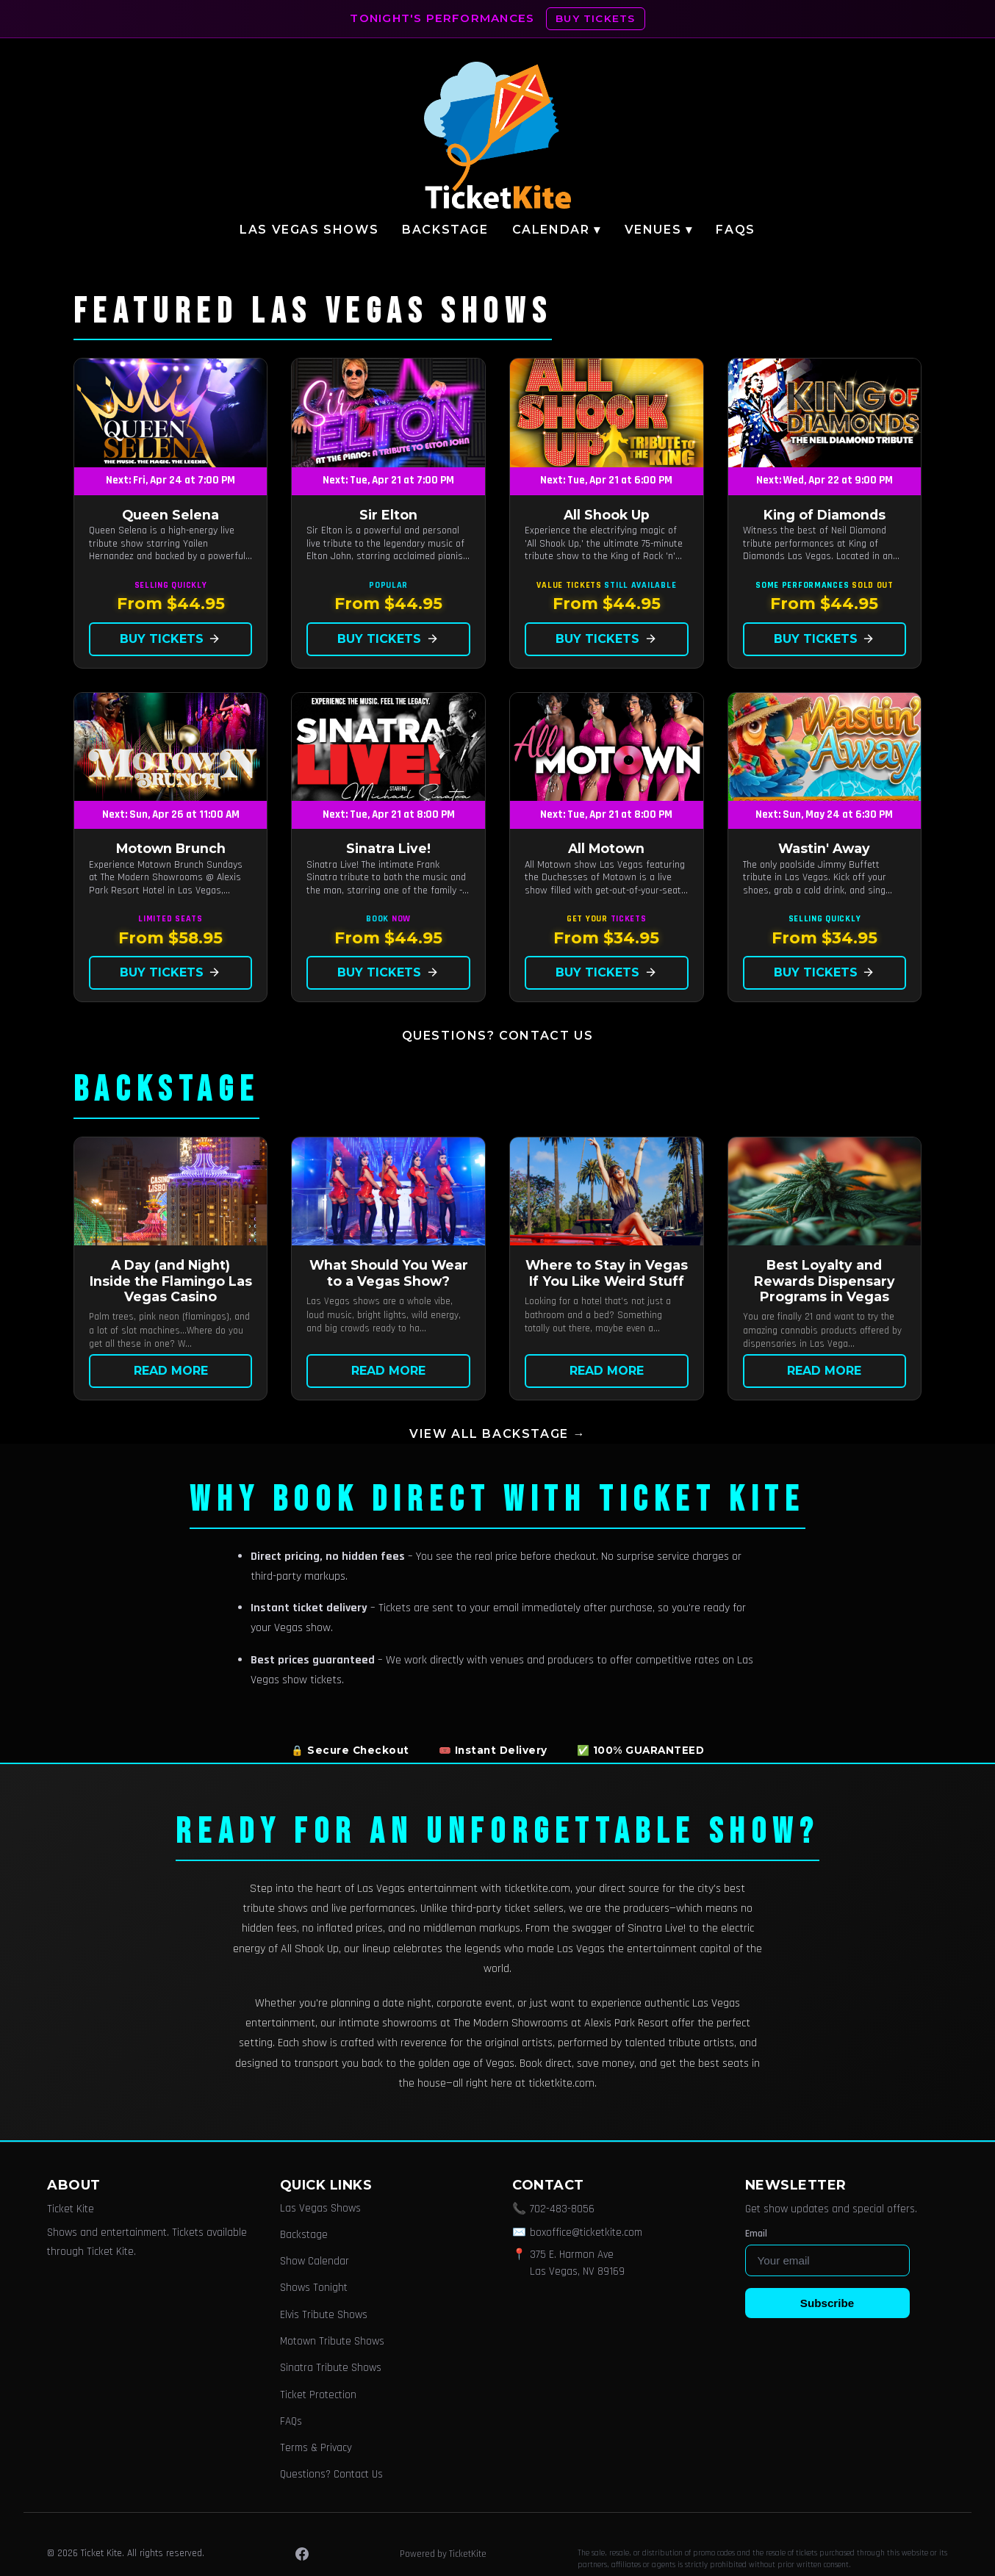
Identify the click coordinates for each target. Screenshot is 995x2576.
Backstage (445, 230)
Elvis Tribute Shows (323, 2315)
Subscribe (827, 2303)
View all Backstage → (497, 1434)
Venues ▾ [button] (659, 230)
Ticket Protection (318, 2395)
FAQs (735, 230)
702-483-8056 (562, 2209)
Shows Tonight (314, 2288)
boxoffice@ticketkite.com (586, 2232)
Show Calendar (314, 2261)
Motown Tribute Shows (332, 2341)
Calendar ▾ (556, 230)
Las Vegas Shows (309, 230)
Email (756, 2233)
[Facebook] (302, 2554)
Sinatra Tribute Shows (330, 2368)
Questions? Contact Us (498, 1036)
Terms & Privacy (316, 2448)
